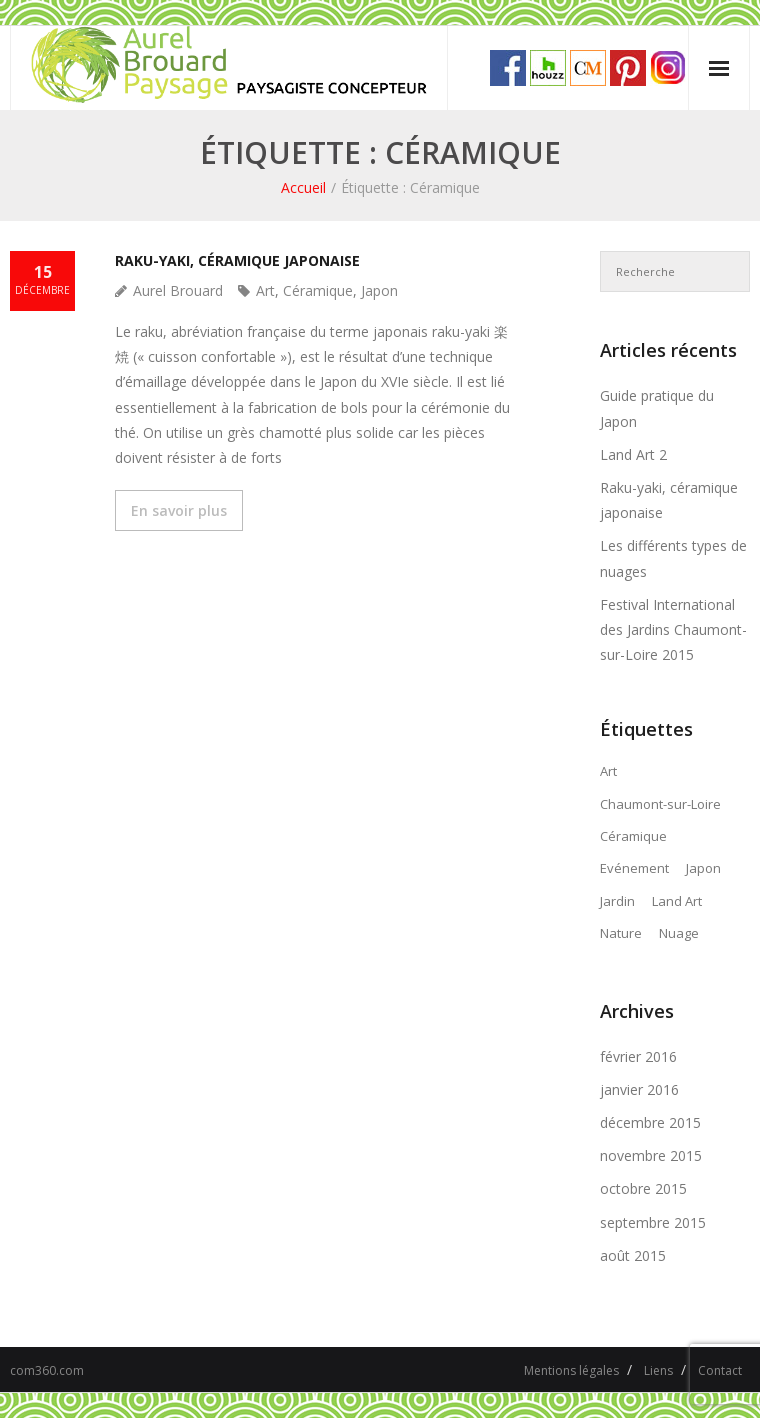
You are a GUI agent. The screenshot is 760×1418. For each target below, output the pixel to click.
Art (265, 290)
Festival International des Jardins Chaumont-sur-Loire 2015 (673, 629)
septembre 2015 (653, 1222)
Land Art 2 (633, 454)
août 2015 (633, 1255)
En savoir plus (179, 510)
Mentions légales (571, 1370)
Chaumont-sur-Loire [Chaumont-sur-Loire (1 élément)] (660, 804)
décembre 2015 (650, 1122)
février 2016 (638, 1056)
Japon (379, 290)
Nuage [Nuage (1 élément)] (679, 933)
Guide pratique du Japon (657, 408)
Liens (658, 1370)
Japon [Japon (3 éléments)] (703, 868)
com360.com (47, 1370)
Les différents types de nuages (673, 558)
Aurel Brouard (178, 290)
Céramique (318, 290)
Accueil (303, 187)
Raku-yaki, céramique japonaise (237, 260)
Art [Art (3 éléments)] (608, 771)
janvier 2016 (639, 1089)
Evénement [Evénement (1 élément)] (634, 868)
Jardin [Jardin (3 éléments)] (617, 901)
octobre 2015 (643, 1188)
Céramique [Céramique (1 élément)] (633, 836)
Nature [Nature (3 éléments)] (621, 933)
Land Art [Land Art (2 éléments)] (677, 901)
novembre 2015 (651, 1155)
